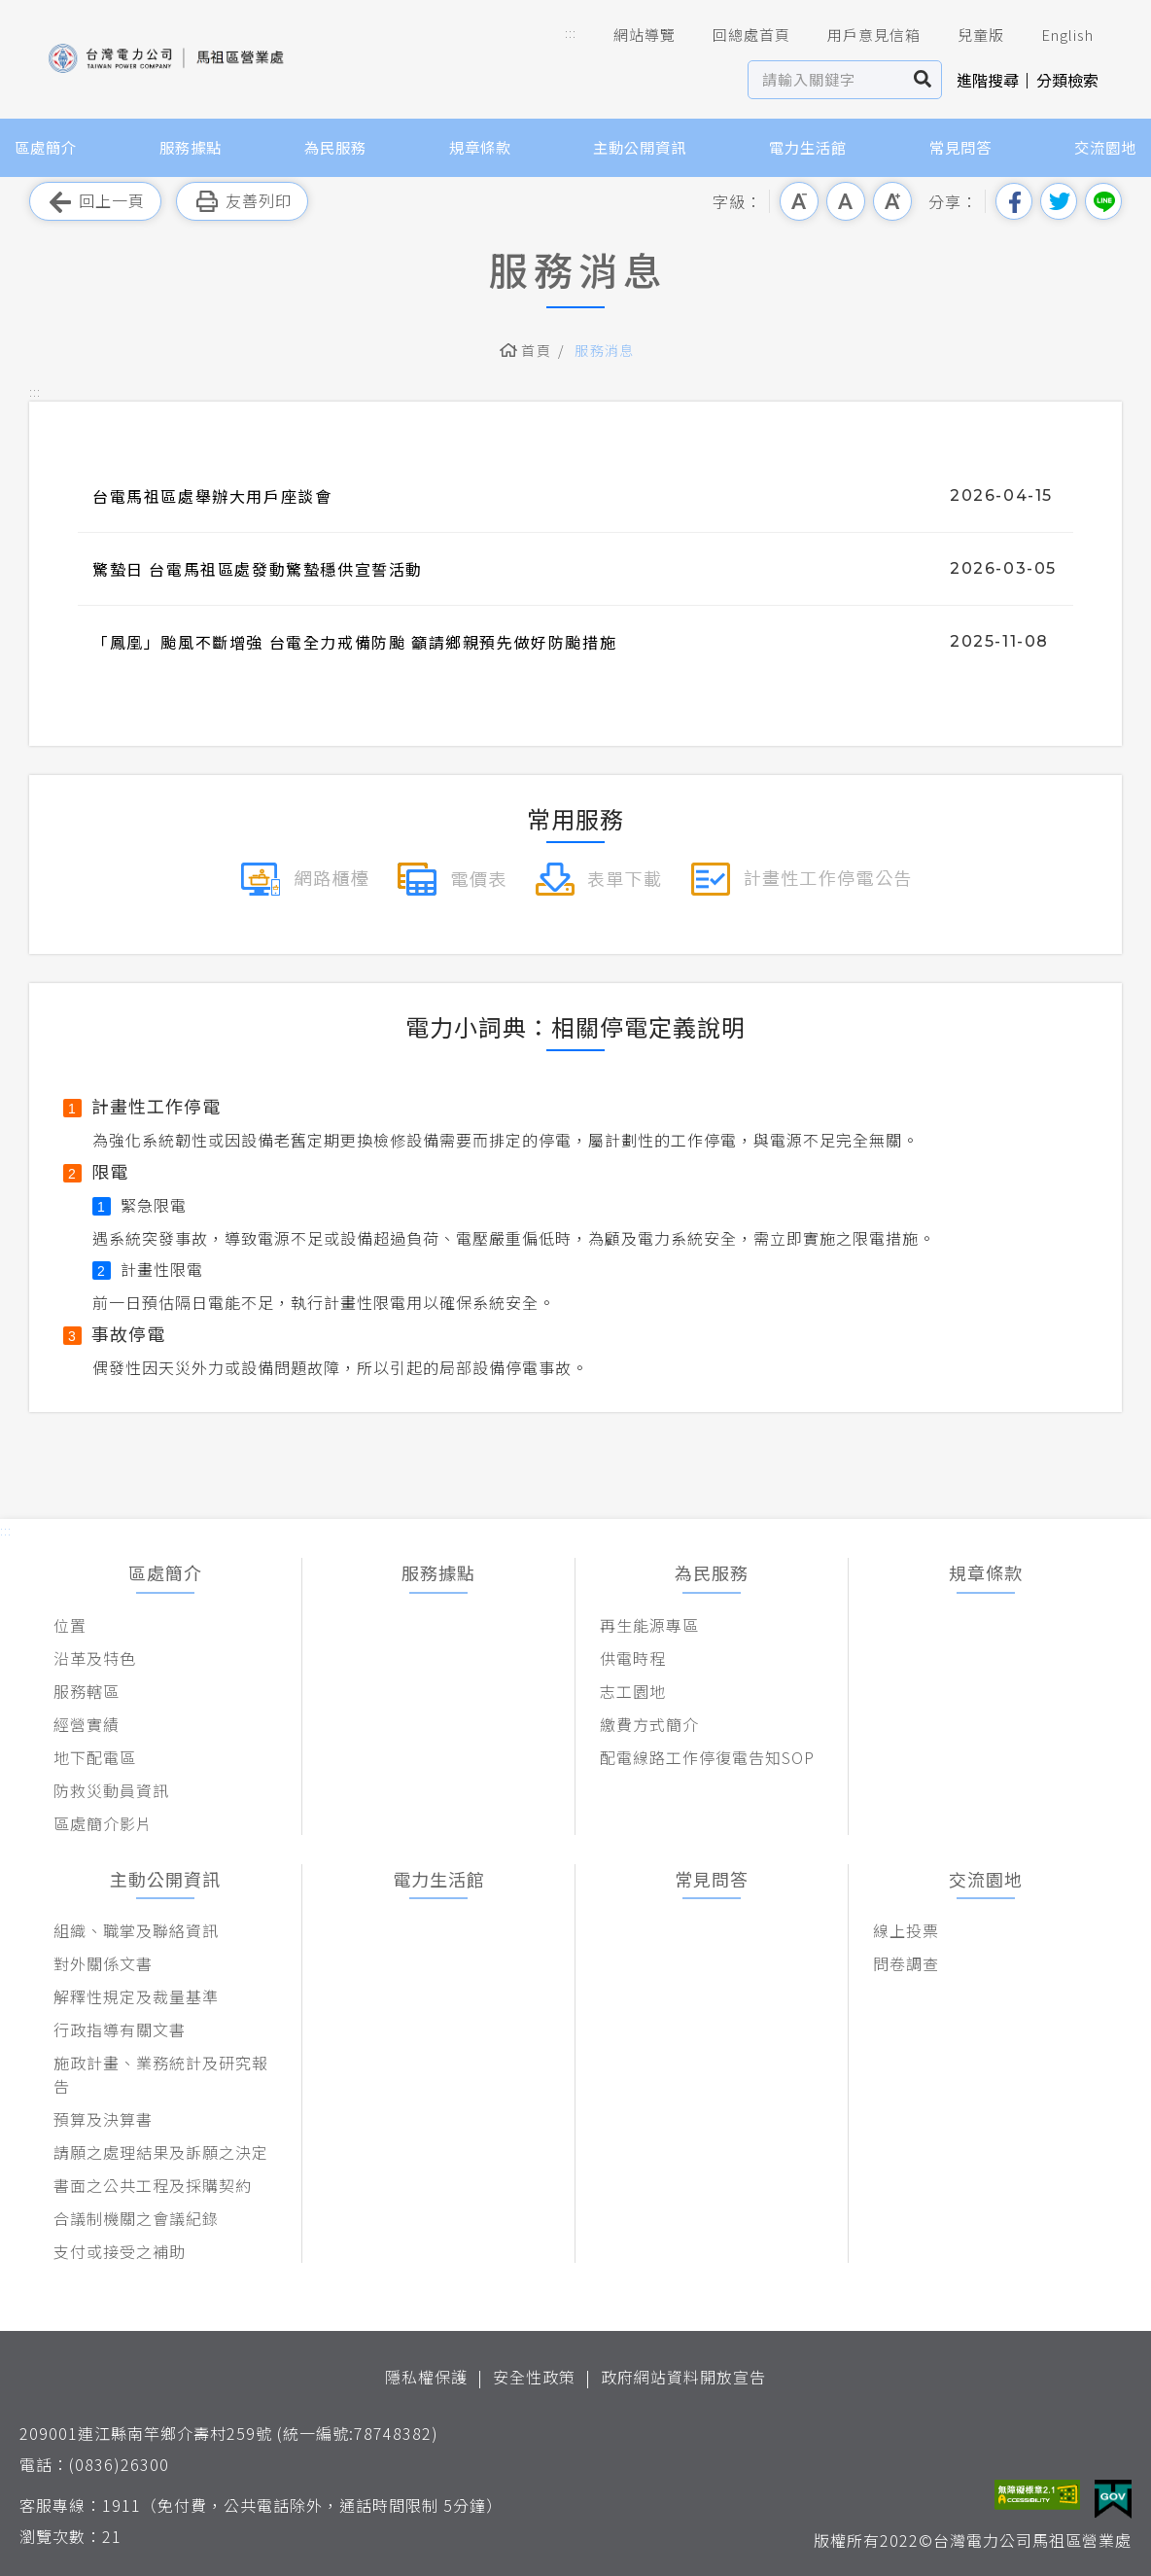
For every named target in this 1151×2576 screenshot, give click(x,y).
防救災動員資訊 (111, 1790)
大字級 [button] (892, 201)
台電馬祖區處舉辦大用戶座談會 (211, 496)
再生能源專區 (649, 1625)
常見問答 (960, 147)
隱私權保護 (426, 2376)
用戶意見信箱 (860, 35)
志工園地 (633, 1691)
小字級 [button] (799, 201)
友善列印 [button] (242, 202)
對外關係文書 (103, 1963)
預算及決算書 (103, 2119)
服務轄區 (86, 1691)
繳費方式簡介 (649, 1724)
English (1054, 35)
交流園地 (1105, 147)
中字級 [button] (845, 201)
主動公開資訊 (639, 147)
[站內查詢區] (827, 79)
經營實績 (86, 1724)
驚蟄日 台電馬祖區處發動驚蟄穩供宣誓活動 (257, 569)
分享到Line (1103, 201)
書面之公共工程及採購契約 (152, 2185)
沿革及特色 (94, 1658)
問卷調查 (906, 1963)
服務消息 (605, 350)
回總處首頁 (737, 35)
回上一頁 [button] (95, 202)
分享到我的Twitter (1058, 201)
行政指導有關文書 (119, 2029)
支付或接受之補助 (119, 2251)
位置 (70, 1625)
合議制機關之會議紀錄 (136, 2218)
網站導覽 (631, 35)
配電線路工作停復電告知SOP (707, 1757)
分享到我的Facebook (1013, 201)
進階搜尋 (988, 79)
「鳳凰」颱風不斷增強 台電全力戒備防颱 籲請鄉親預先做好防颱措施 (354, 641)
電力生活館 (808, 147)
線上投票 (906, 1930)
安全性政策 (534, 2376)
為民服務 (335, 147)
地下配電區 (94, 1757)
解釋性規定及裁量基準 (136, 1996)
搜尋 (923, 79)
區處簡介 (46, 147)
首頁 (536, 350)
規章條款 (480, 147)
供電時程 (633, 1658)
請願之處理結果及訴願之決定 (160, 2152)
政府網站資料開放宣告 (683, 2376)
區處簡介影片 (103, 1823)
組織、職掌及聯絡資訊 (136, 1930)
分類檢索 (1067, 79)
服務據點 (190, 147)
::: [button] (570, 32)
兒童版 (967, 35)
